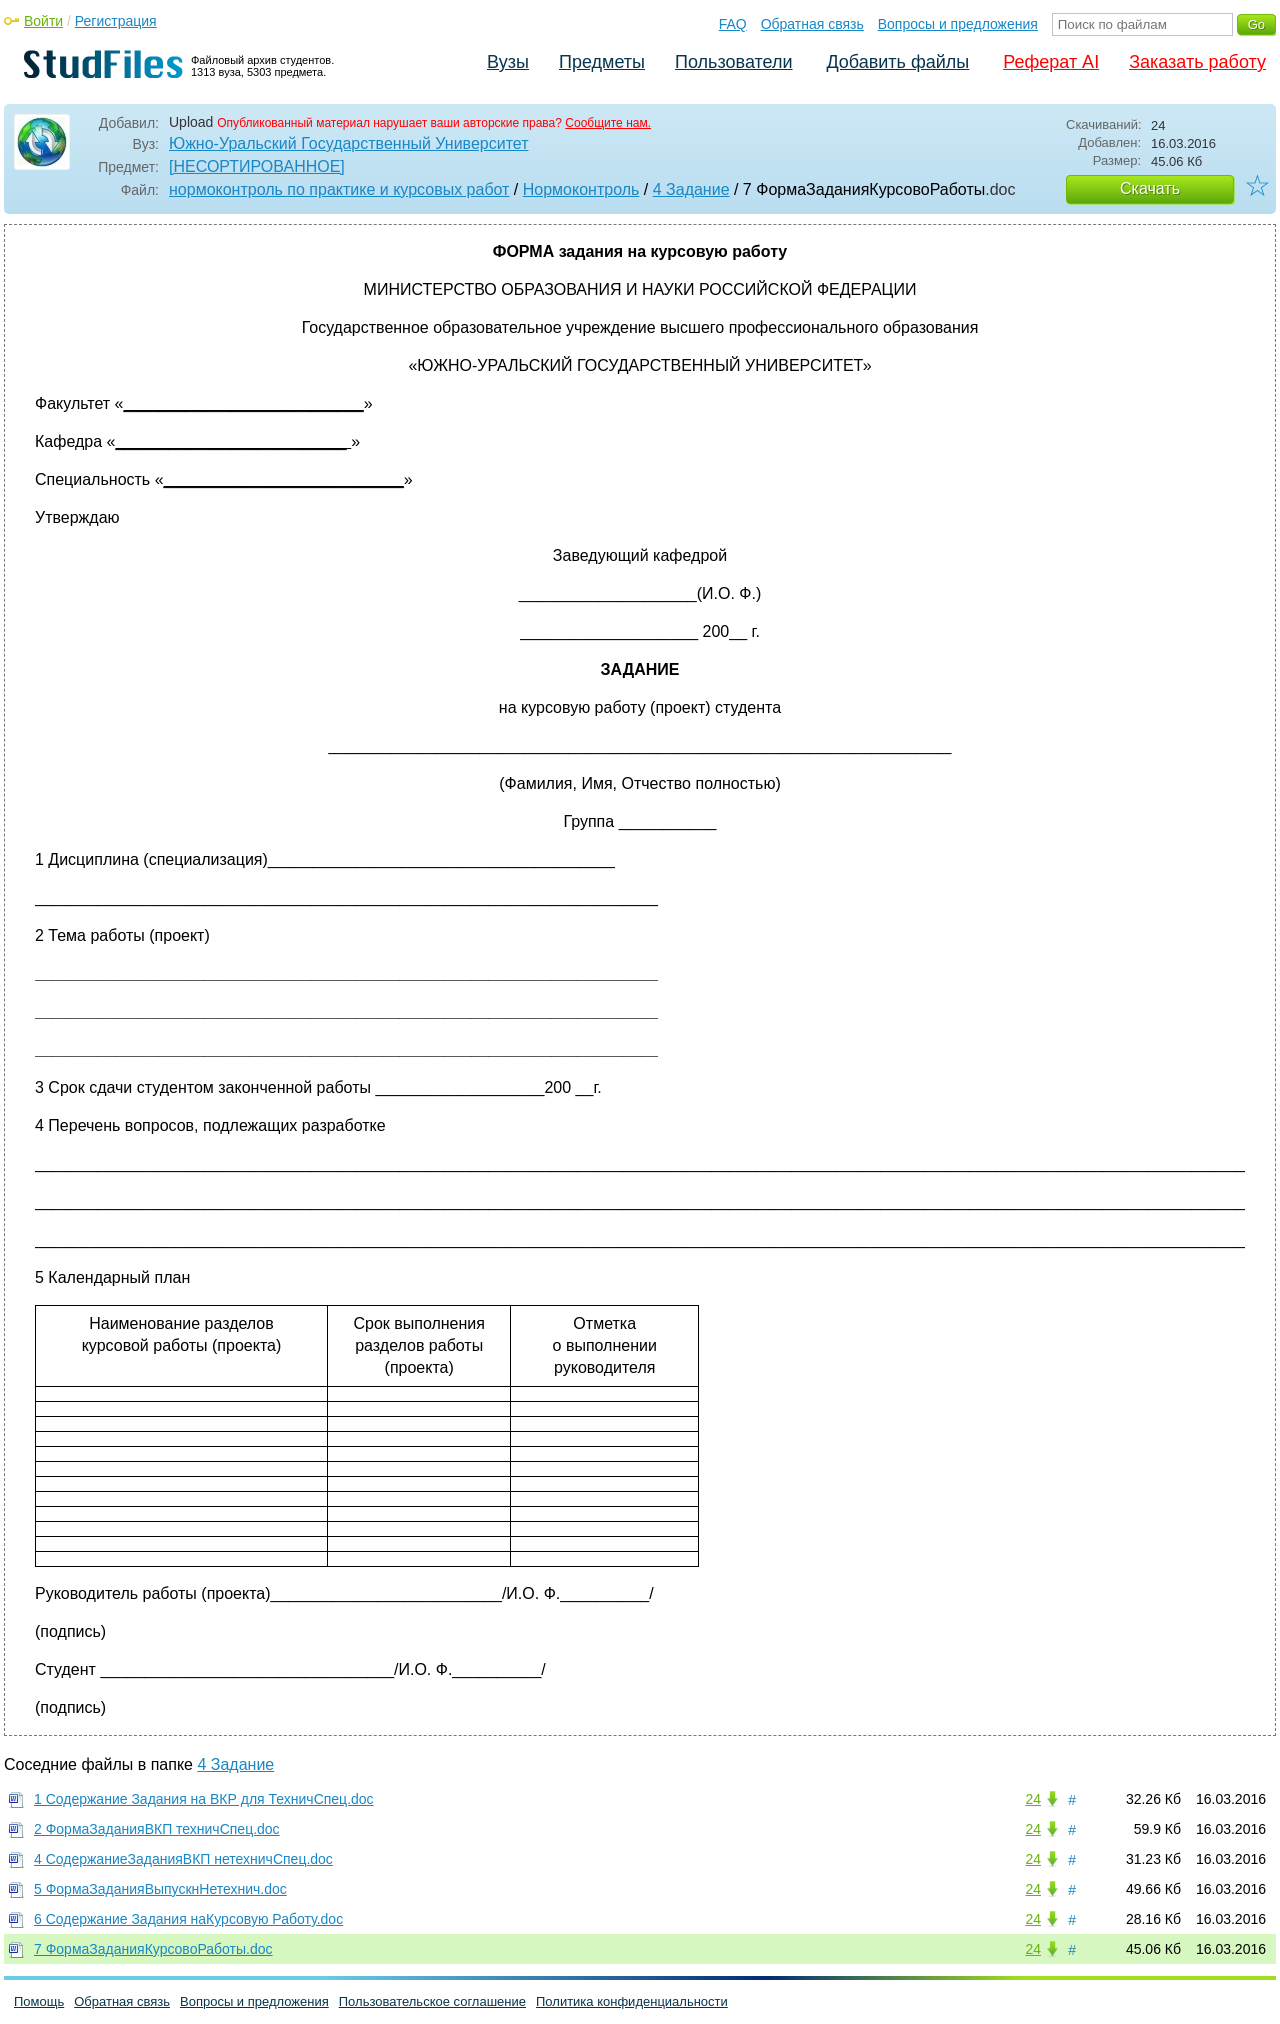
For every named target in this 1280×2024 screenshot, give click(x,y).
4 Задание (691, 189)
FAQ (733, 24)
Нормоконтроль (581, 189)
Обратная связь (812, 24)
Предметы (602, 62)
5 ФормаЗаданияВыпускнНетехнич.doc (160, 1889)
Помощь (39, 2001)
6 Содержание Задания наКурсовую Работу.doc (188, 1919)
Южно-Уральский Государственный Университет (348, 143)
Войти (43, 21)
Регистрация (116, 21)
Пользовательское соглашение (432, 2001)
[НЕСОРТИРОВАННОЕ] (257, 166)
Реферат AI (1051, 62)
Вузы (508, 62)
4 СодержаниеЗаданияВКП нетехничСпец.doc (183, 1859)
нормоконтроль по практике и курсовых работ (339, 189)
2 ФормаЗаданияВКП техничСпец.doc (157, 1829)
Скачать (1150, 188)
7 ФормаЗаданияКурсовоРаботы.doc (153, 1949)
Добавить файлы (897, 62)
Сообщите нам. (608, 123)
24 (1033, 1799)
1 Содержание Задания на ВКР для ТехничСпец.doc (204, 1799)
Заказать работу (1197, 62)
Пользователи (733, 62)
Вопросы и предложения (958, 24)
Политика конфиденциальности (632, 2001)
